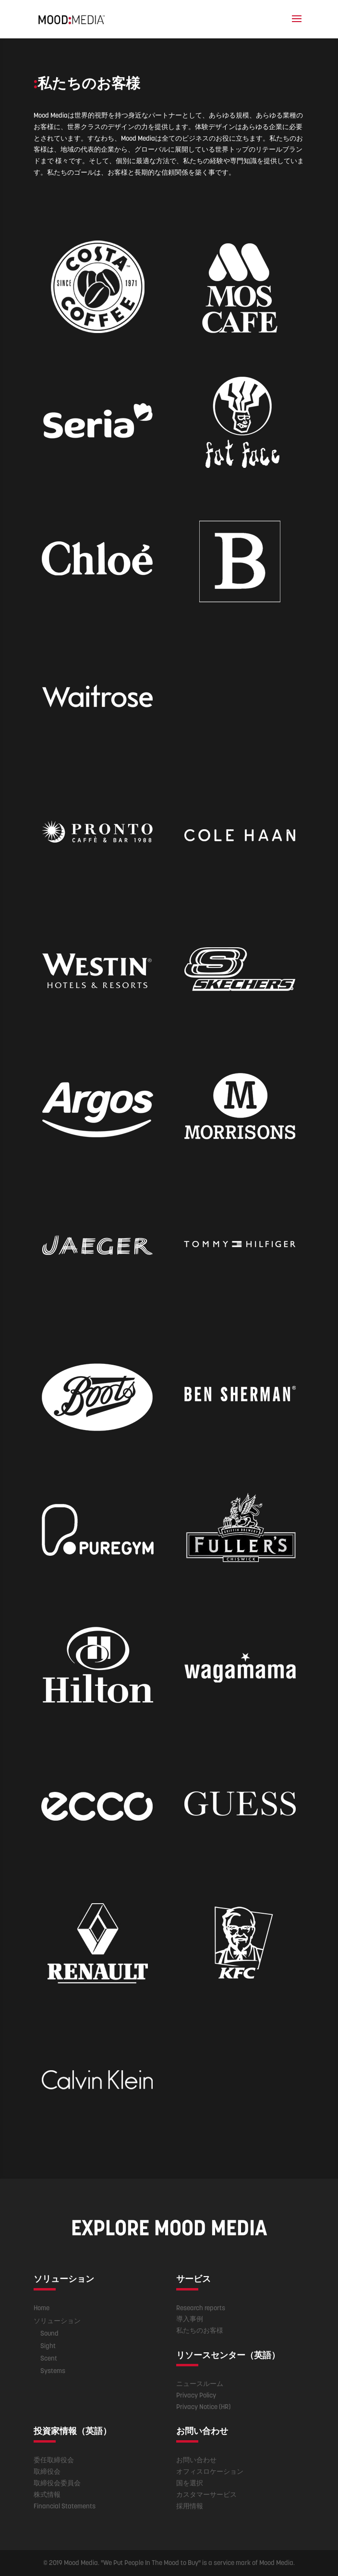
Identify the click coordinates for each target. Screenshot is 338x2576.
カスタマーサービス (206, 2494)
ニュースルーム (199, 2383)
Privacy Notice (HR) (203, 2406)
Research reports (200, 2307)
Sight (48, 2345)
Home (41, 2307)
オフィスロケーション (209, 2471)
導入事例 (189, 2318)
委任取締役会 (54, 2460)
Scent (48, 2358)
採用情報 (189, 2506)
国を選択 (189, 2483)
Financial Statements (65, 2506)
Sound (49, 2333)
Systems (52, 2370)
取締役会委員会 (57, 2483)
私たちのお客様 (199, 2330)
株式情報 (47, 2494)
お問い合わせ (196, 2460)
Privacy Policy (196, 2395)
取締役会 (47, 2471)
